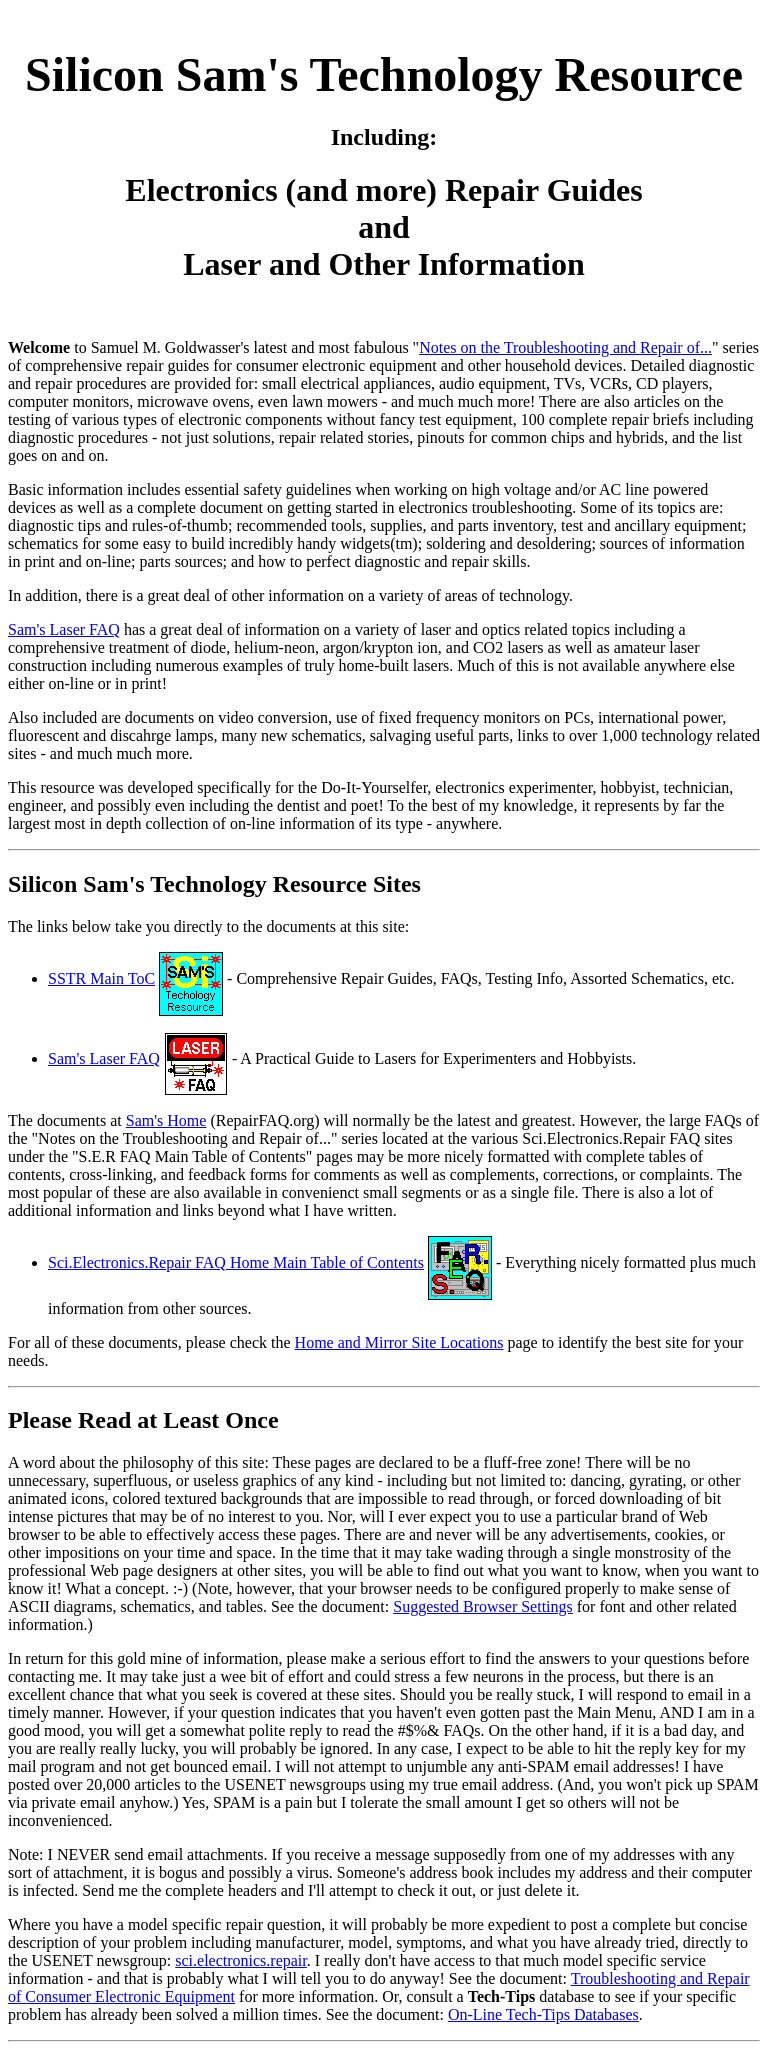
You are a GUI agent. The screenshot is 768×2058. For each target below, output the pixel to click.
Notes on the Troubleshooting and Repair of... (565, 347)
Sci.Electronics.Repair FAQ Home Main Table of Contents (236, 1262)
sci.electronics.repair (241, 1960)
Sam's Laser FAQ (64, 629)
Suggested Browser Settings (483, 1606)
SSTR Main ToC (101, 978)
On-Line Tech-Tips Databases (543, 2014)
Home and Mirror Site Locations (399, 1342)
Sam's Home (166, 1120)
